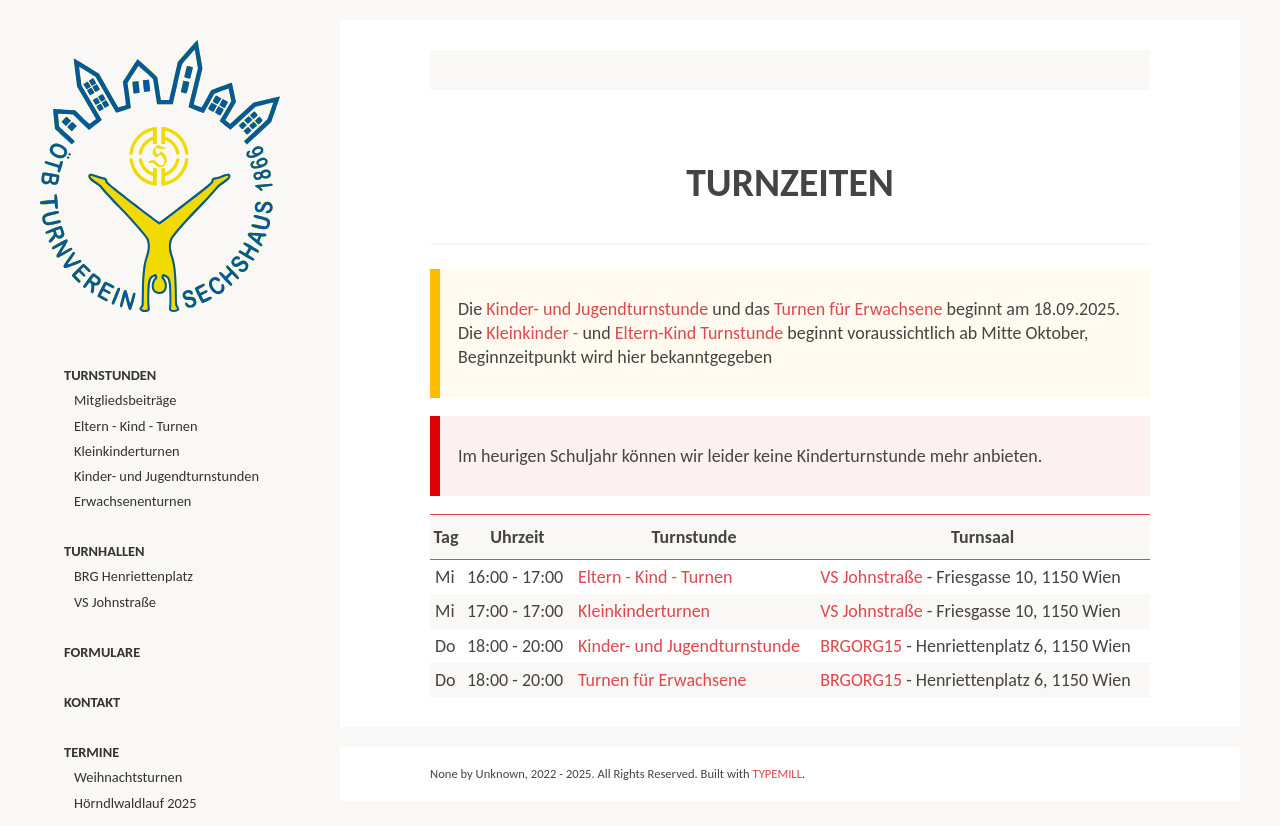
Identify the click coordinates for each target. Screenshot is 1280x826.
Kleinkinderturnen (644, 611)
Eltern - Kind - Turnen (655, 577)
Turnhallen (104, 551)
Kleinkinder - (532, 333)
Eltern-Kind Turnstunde (699, 333)
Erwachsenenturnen (132, 501)
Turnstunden (110, 375)
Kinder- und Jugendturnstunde (597, 309)
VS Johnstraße (871, 577)
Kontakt (92, 702)
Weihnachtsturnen (128, 777)
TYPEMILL (777, 773)
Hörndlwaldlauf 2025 (135, 803)
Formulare (102, 652)
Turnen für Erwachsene (858, 309)
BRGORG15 (861, 646)
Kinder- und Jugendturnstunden (166, 476)
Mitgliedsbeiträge (125, 400)
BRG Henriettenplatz (133, 576)
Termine (91, 752)
